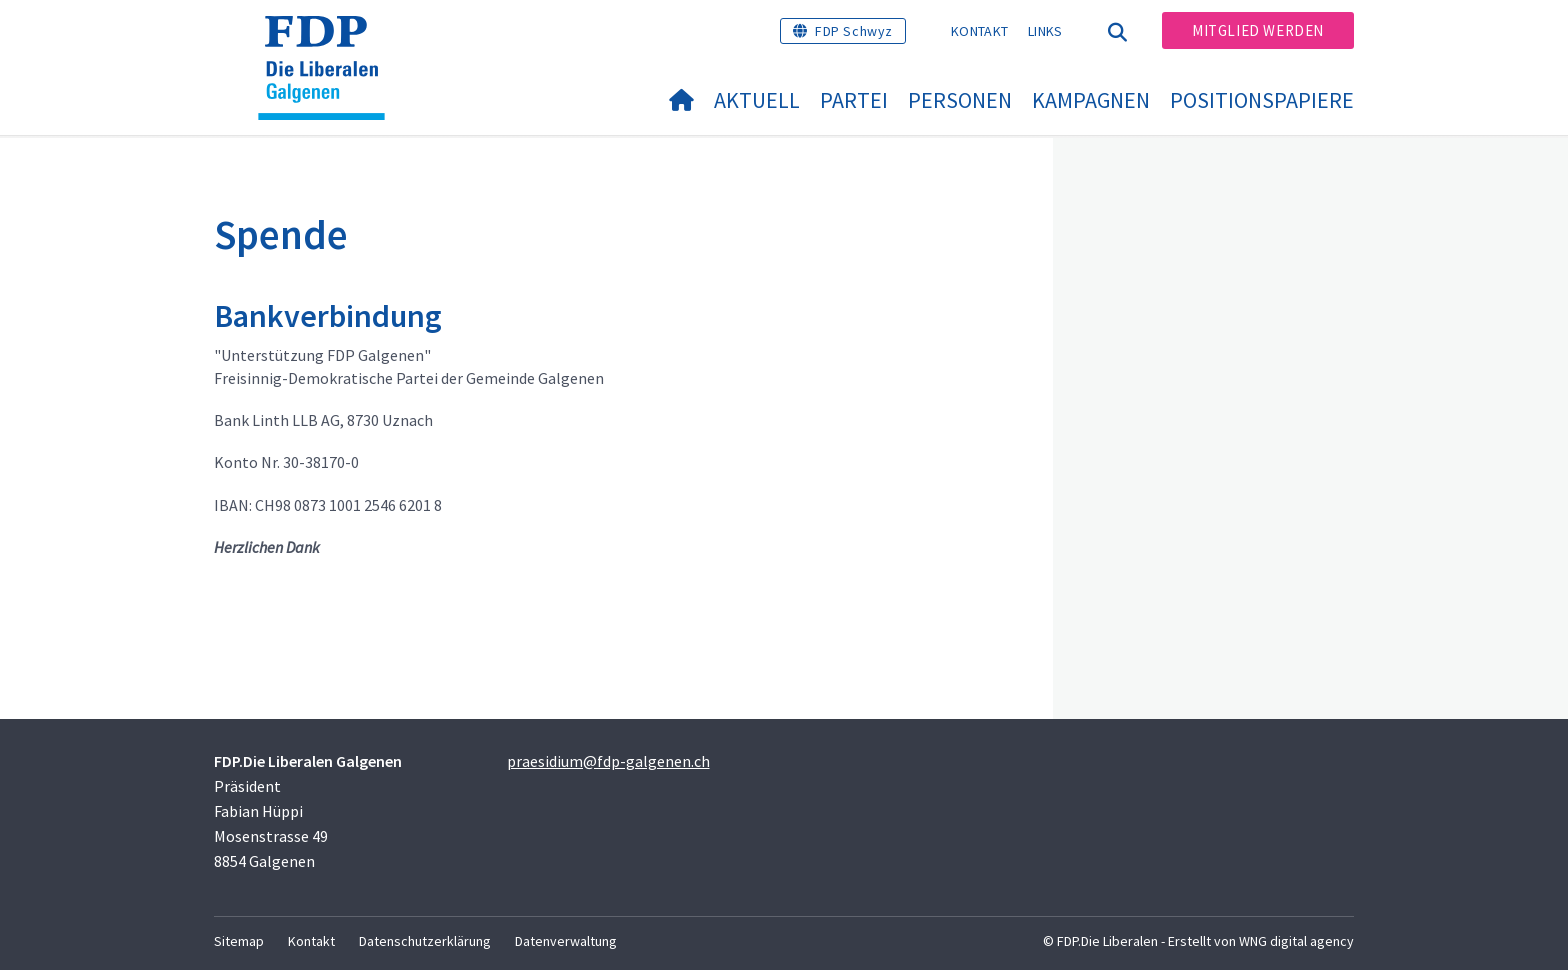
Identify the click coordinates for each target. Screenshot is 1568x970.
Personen (960, 100)
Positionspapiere (1262, 100)
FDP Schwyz (854, 31)
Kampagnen (1091, 100)
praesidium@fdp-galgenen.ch (608, 761)
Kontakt (979, 31)
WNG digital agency (1296, 941)
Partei (854, 100)
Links (1045, 31)
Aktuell (757, 100)
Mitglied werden (1258, 30)
